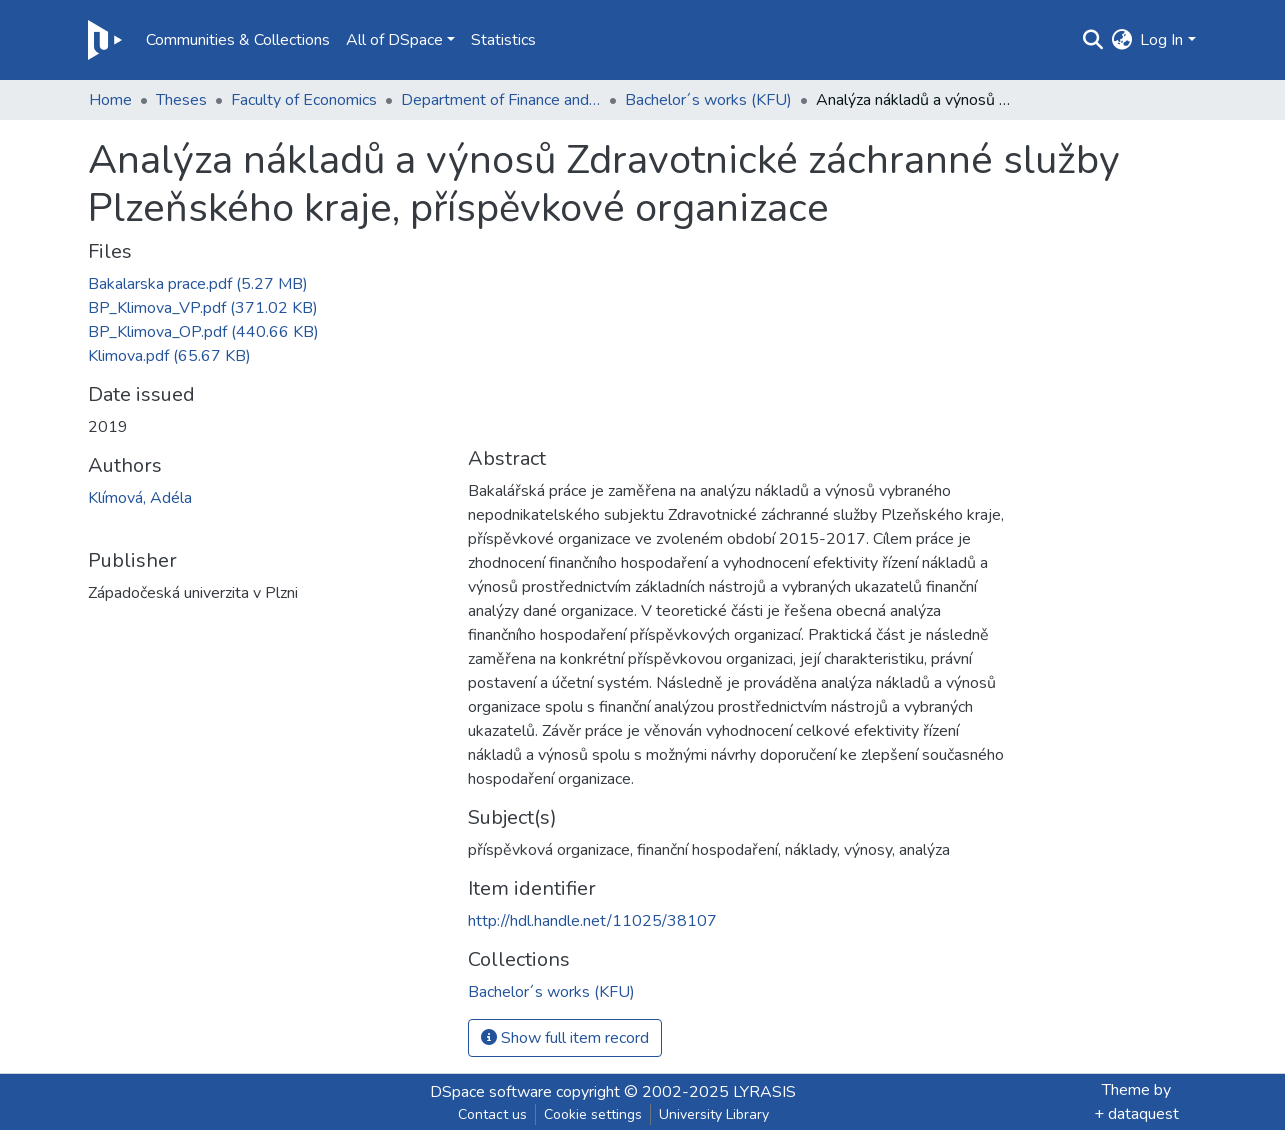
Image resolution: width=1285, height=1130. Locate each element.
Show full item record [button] (565, 1038)
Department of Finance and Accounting (501, 100)
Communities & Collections (238, 40)
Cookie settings (593, 1114)
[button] (1121, 40)
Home (110, 100)
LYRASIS (764, 1092)
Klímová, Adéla (140, 498)
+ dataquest (1136, 1114)
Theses (181, 100)
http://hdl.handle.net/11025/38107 (592, 921)
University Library (714, 1114)
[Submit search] (1092, 40)
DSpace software (491, 1092)
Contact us (492, 1114)
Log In (1161, 40)
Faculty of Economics (304, 100)
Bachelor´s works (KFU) (708, 100)
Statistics (503, 40)
